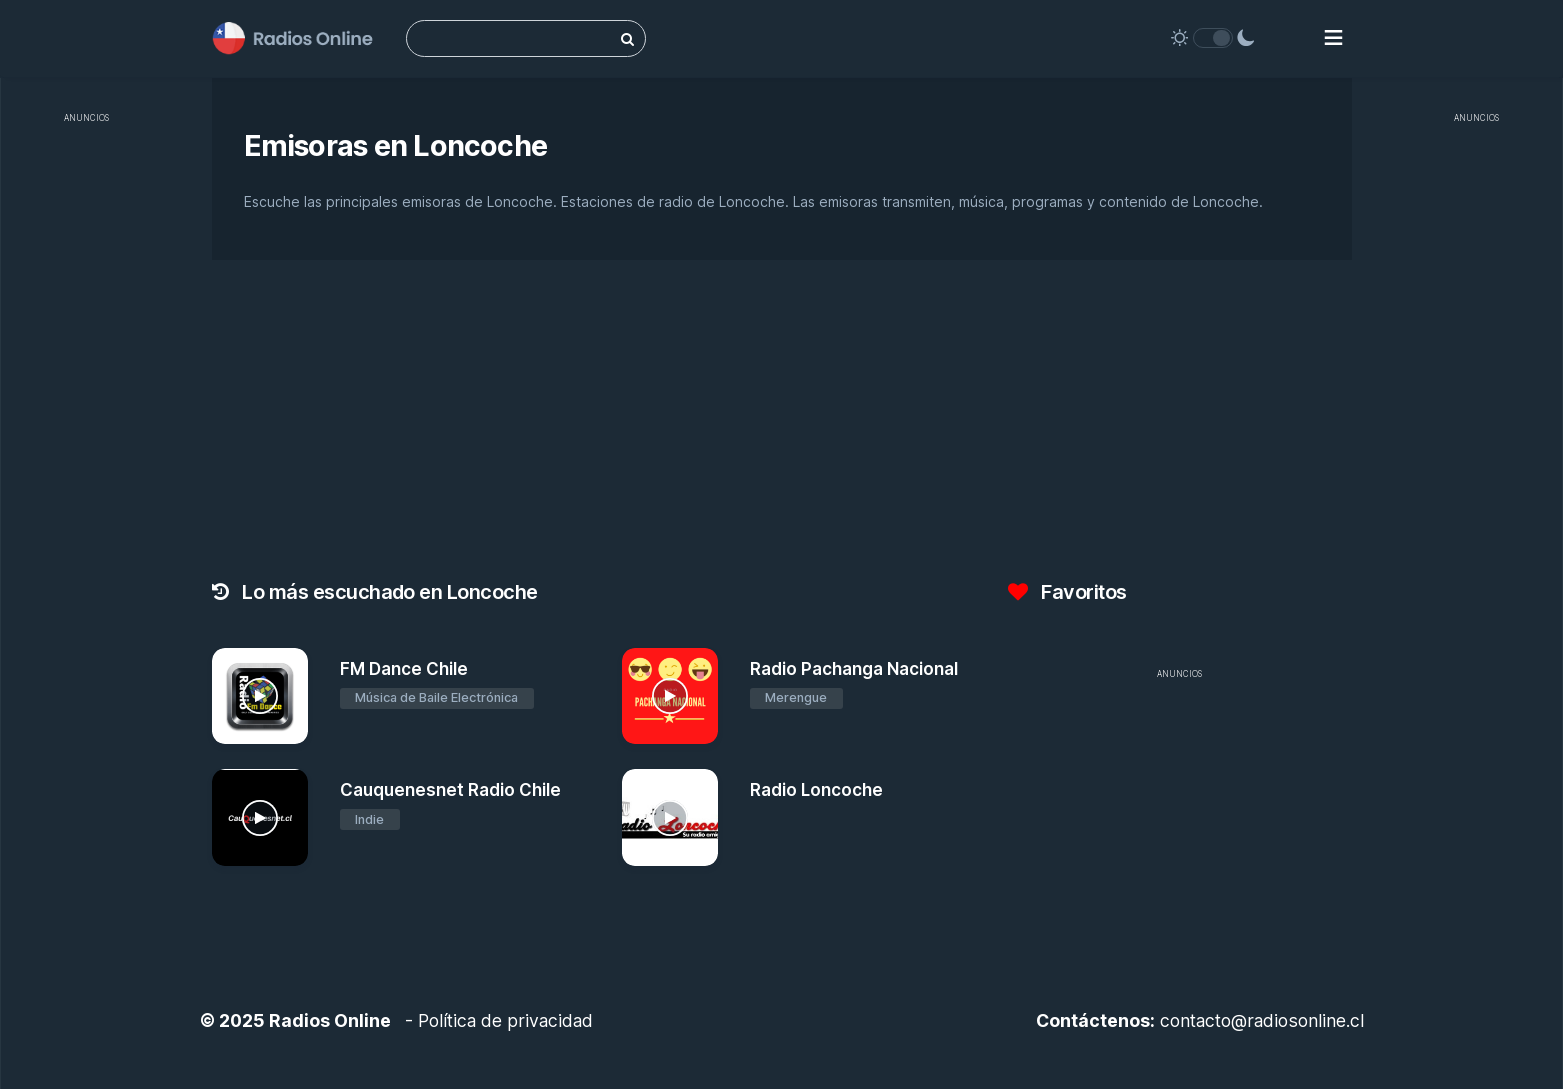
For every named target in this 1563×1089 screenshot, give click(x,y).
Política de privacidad (505, 1020)
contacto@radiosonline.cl (1262, 1020)
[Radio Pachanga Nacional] (670, 696)
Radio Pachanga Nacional (854, 669)
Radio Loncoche (816, 790)
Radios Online (330, 1020)
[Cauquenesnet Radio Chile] (260, 817)
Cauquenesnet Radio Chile (450, 790)
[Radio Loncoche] (670, 817)
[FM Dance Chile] (260, 696)
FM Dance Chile (404, 669)
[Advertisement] (86, 434)
